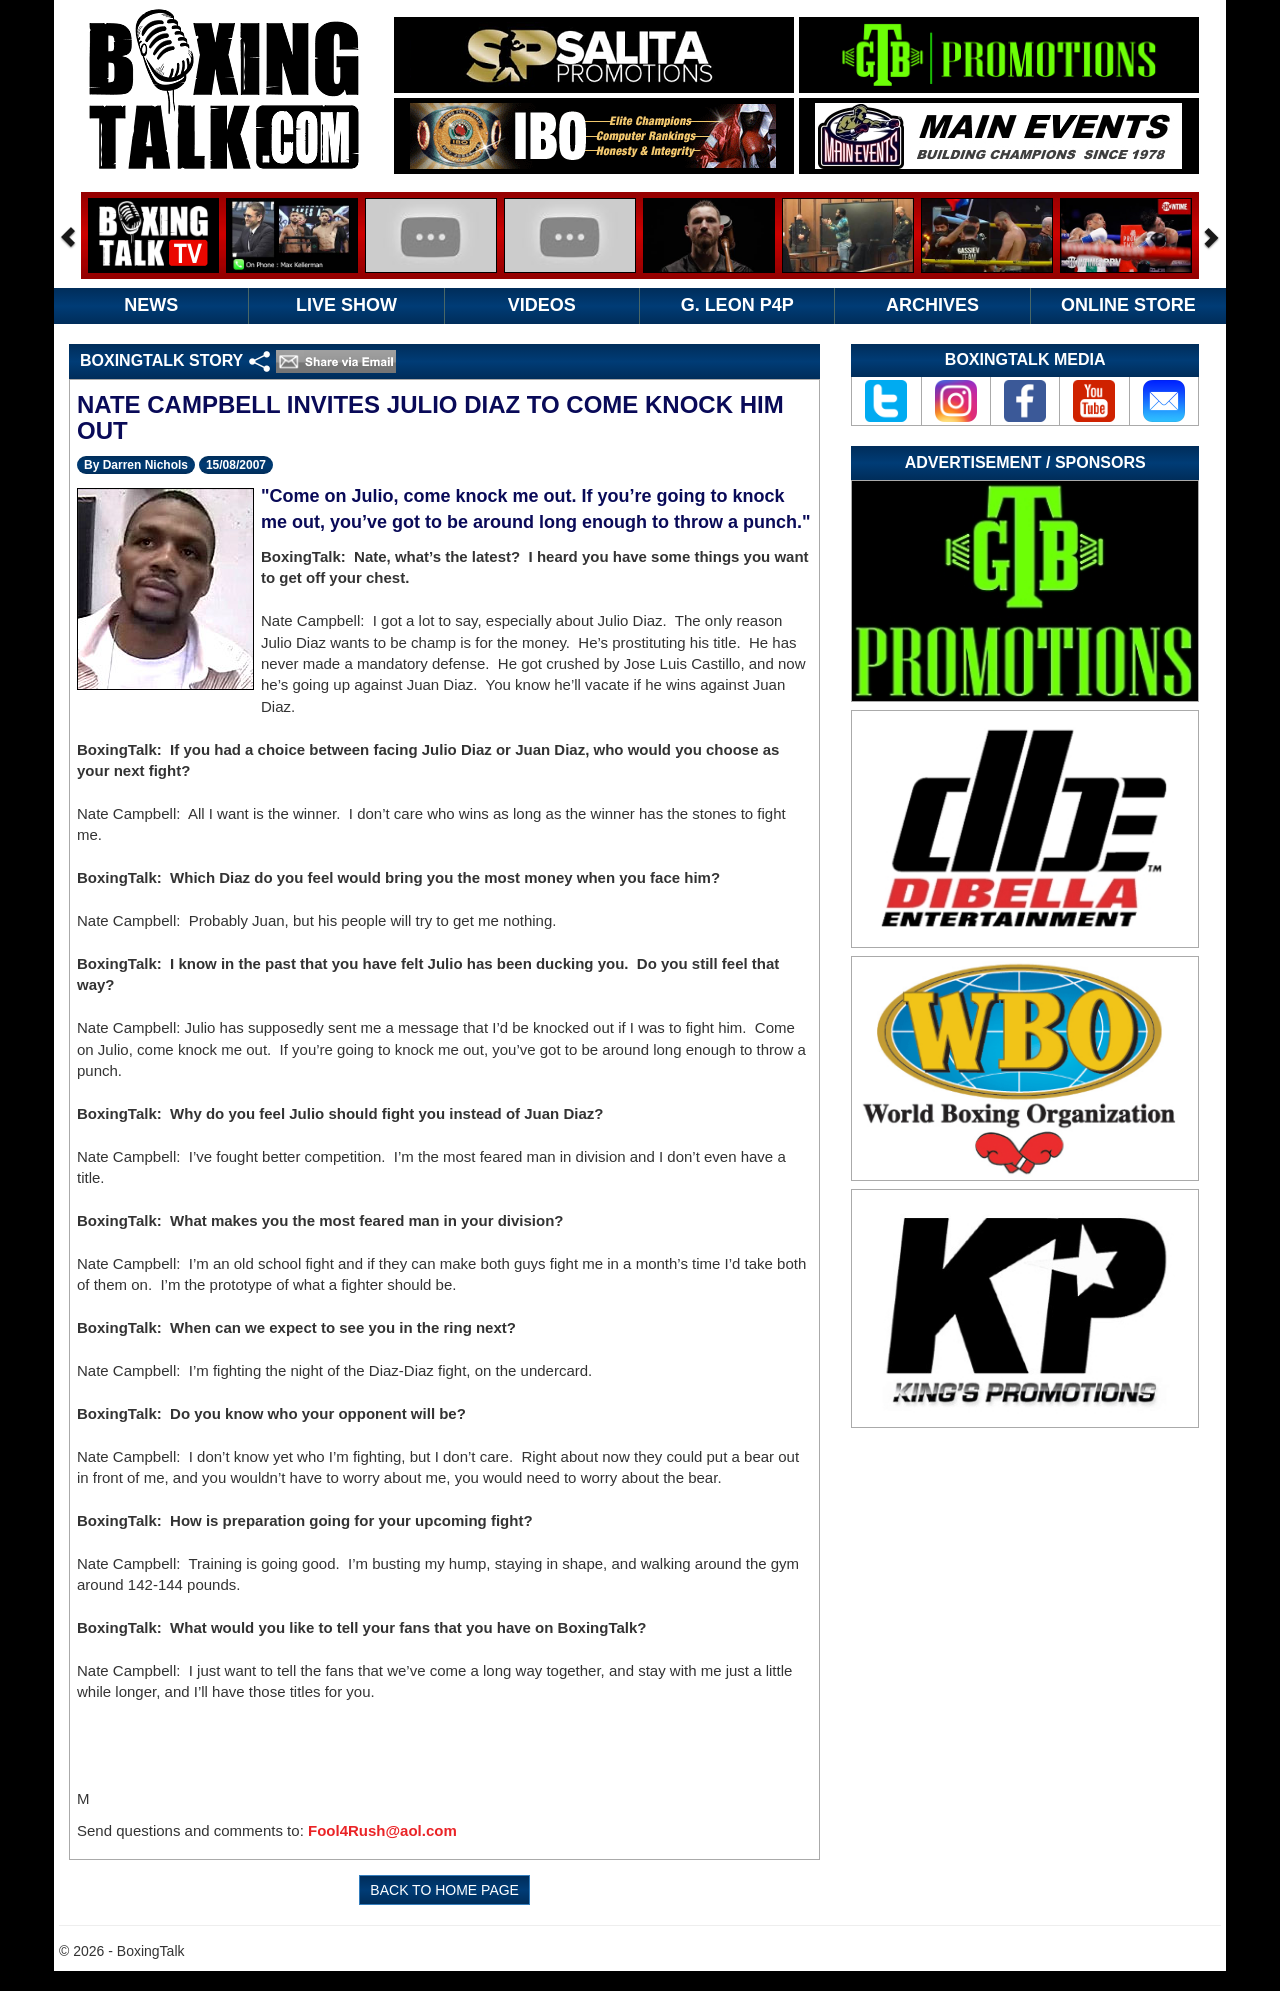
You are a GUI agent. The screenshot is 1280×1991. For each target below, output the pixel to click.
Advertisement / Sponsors (1025, 462)
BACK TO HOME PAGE (444, 1890)
